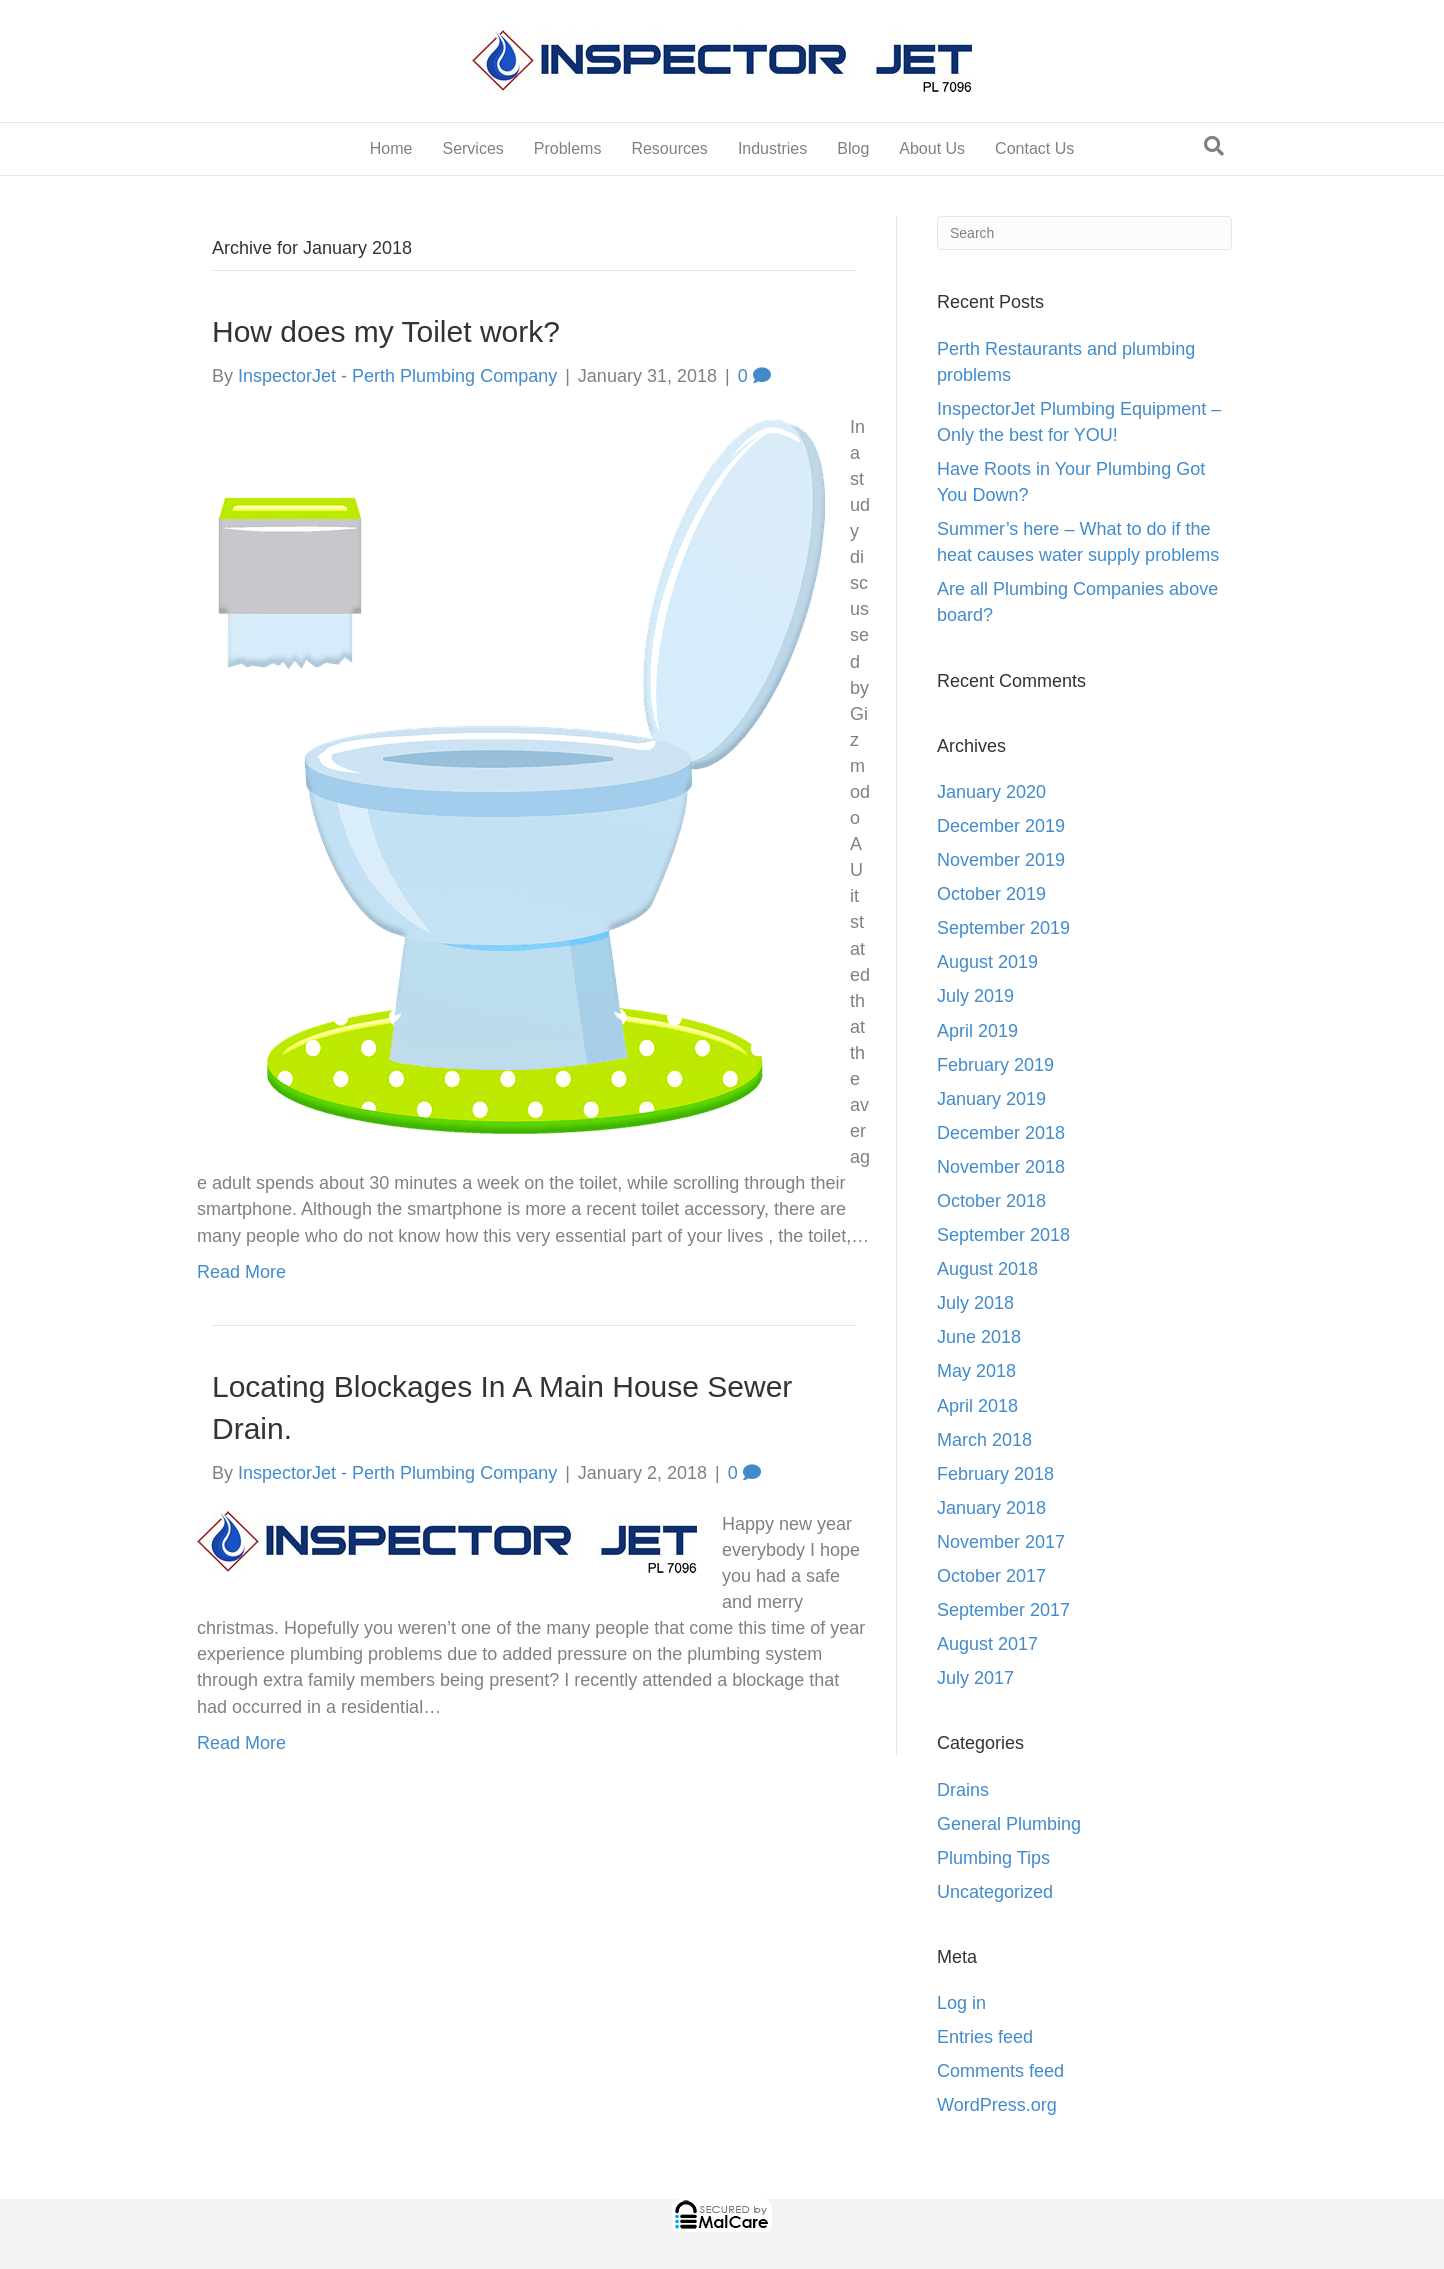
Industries (772, 148)
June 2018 (979, 1337)
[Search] (1214, 146)
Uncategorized (995, 1892)
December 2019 (1001, 826)
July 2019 (975, 996)
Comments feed (1000, 2071)
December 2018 (1001, 1133)
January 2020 (991, 792)
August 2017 (987, 1644)
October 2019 (991, 894)
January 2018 (991, 1508)
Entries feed (985, 2037)
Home (391, 148)
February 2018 (995, 1474)
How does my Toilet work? (386, 331)
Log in (961, 2003)
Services (472, 148)
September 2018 (1003, 1235)
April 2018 (977, 1406)
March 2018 (984, 1440)
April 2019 (977, 1031)
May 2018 (976, 1371)
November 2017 (1001, 1542)
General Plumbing (1009, 1824)
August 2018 (987, 1269)
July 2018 (975, 1303)
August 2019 (987, 962)
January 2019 (991, 1099)
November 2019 (1001, 860)
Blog (853, 148)
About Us (932, 148)
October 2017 (991, 1576)
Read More (241, 1272)
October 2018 (991, 1201)
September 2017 (1003, 1610)
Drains (963, 1790)
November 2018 (1001, 1167)
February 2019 (995, 1065)
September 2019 (1003, 928)
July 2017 (975, 1678)
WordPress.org (997, 2105)
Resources (669, 148)
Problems (568, 148)
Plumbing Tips (993, 1858)
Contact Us (1034, 148)
